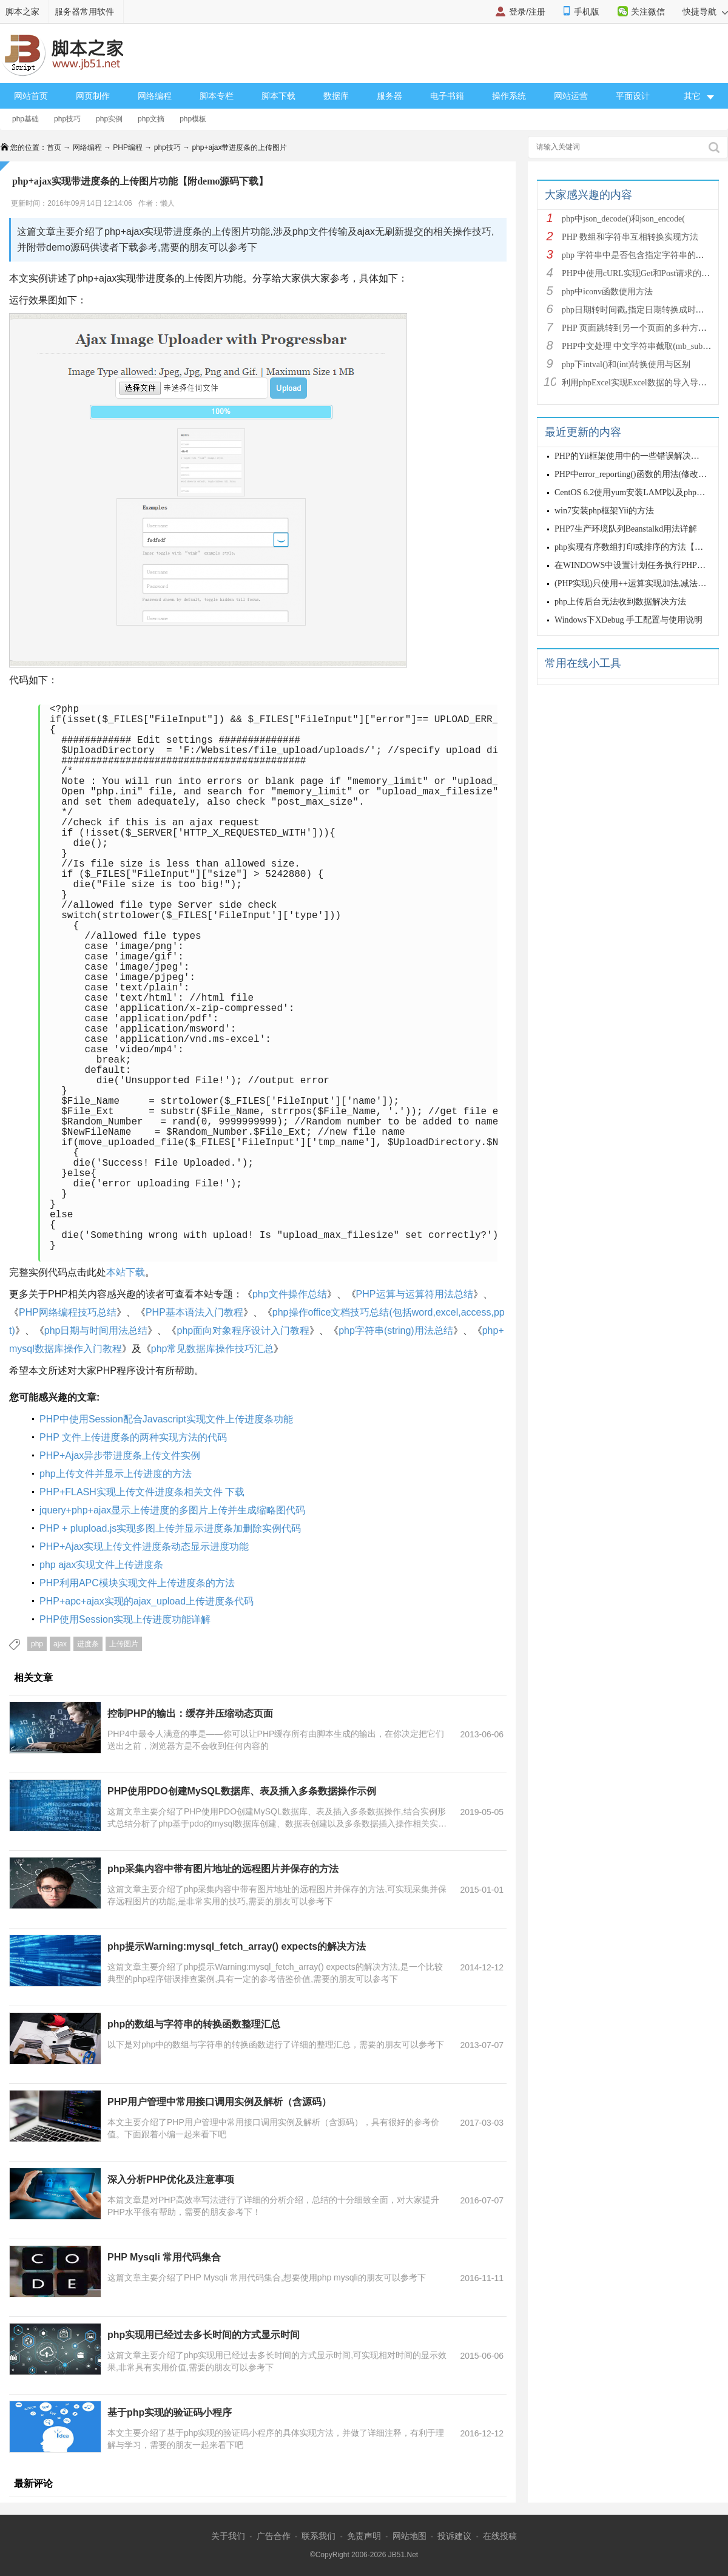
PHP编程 (128, 147)
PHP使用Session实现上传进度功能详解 (125, 1619)
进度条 (88, 1644)
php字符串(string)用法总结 (396, 1330)
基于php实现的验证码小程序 (169, 2412)
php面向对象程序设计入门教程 (243, 1330)
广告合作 (274, 2536)
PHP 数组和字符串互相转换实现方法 (630, 237)
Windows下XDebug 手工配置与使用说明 (628, 619)
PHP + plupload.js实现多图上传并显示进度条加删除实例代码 (170, 1528)
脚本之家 (22, 11)
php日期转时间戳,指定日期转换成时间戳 (637, 309)
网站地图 (409, 2536)
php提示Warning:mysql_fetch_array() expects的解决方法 (236, 1946)
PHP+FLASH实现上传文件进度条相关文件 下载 (141, 1492)
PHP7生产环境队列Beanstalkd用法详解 (625, 528)
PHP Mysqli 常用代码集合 (164, 2257)
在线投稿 (500, 2536)
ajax (60, 1644)
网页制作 (93, 96)
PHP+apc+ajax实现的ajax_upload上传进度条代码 (146, 1601)
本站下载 (125, 1272)
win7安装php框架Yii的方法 (604, 510)
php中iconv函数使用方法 (607, 291)
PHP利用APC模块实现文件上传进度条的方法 (137, 1583)
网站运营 (571, 96)
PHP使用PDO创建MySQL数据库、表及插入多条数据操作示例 (241, 1791)
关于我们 (228, 2536)
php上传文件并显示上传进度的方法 (115, 1474)
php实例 (109, 119)
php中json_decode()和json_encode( (623, 218)
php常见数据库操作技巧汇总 (212, 1349)
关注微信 (648, 11)
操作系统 (509, 96)
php (37, 1644)
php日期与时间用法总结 (96, 1330)
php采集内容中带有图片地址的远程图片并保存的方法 (223, 1869)
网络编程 (155, 96)
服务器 (389, 96)
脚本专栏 (217, 96)
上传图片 (123, 1644)
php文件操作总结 (289, 1294)
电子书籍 (447, 96)
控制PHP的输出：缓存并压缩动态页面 (190, 1713)
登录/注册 (527, 11)
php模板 (193, 119)
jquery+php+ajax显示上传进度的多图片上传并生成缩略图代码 (172, 1510)
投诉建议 (454, 2536)
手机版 (586, 11)
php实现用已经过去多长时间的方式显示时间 (203, 2335)
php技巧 (67, 119)
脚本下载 (278, 96)
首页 (54, 147)
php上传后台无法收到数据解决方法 (620, 601)
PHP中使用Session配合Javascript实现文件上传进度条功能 (166, 1419)
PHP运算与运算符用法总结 (414, 1294)
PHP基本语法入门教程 (194, 1312)
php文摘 (151, 119)
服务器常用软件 (84, 11)
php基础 (25, 119)
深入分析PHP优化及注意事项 (170, 2179)
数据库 (336, 96)
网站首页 (31, 96)
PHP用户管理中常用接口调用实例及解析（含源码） (219, 2102)
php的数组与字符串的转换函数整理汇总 (193, 2024)
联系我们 (318, 2536)
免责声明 (364, 2536)
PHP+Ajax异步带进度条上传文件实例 (119, 1455)
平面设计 (633, 96)
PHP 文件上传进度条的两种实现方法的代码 (133, 1437)
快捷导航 (705, 11)
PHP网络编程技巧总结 (67, 1312)
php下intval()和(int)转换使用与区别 (626, 364)
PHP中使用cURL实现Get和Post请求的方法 (640, 273)
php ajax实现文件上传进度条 (101, 1565)
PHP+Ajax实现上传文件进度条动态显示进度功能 (144, 1546)
